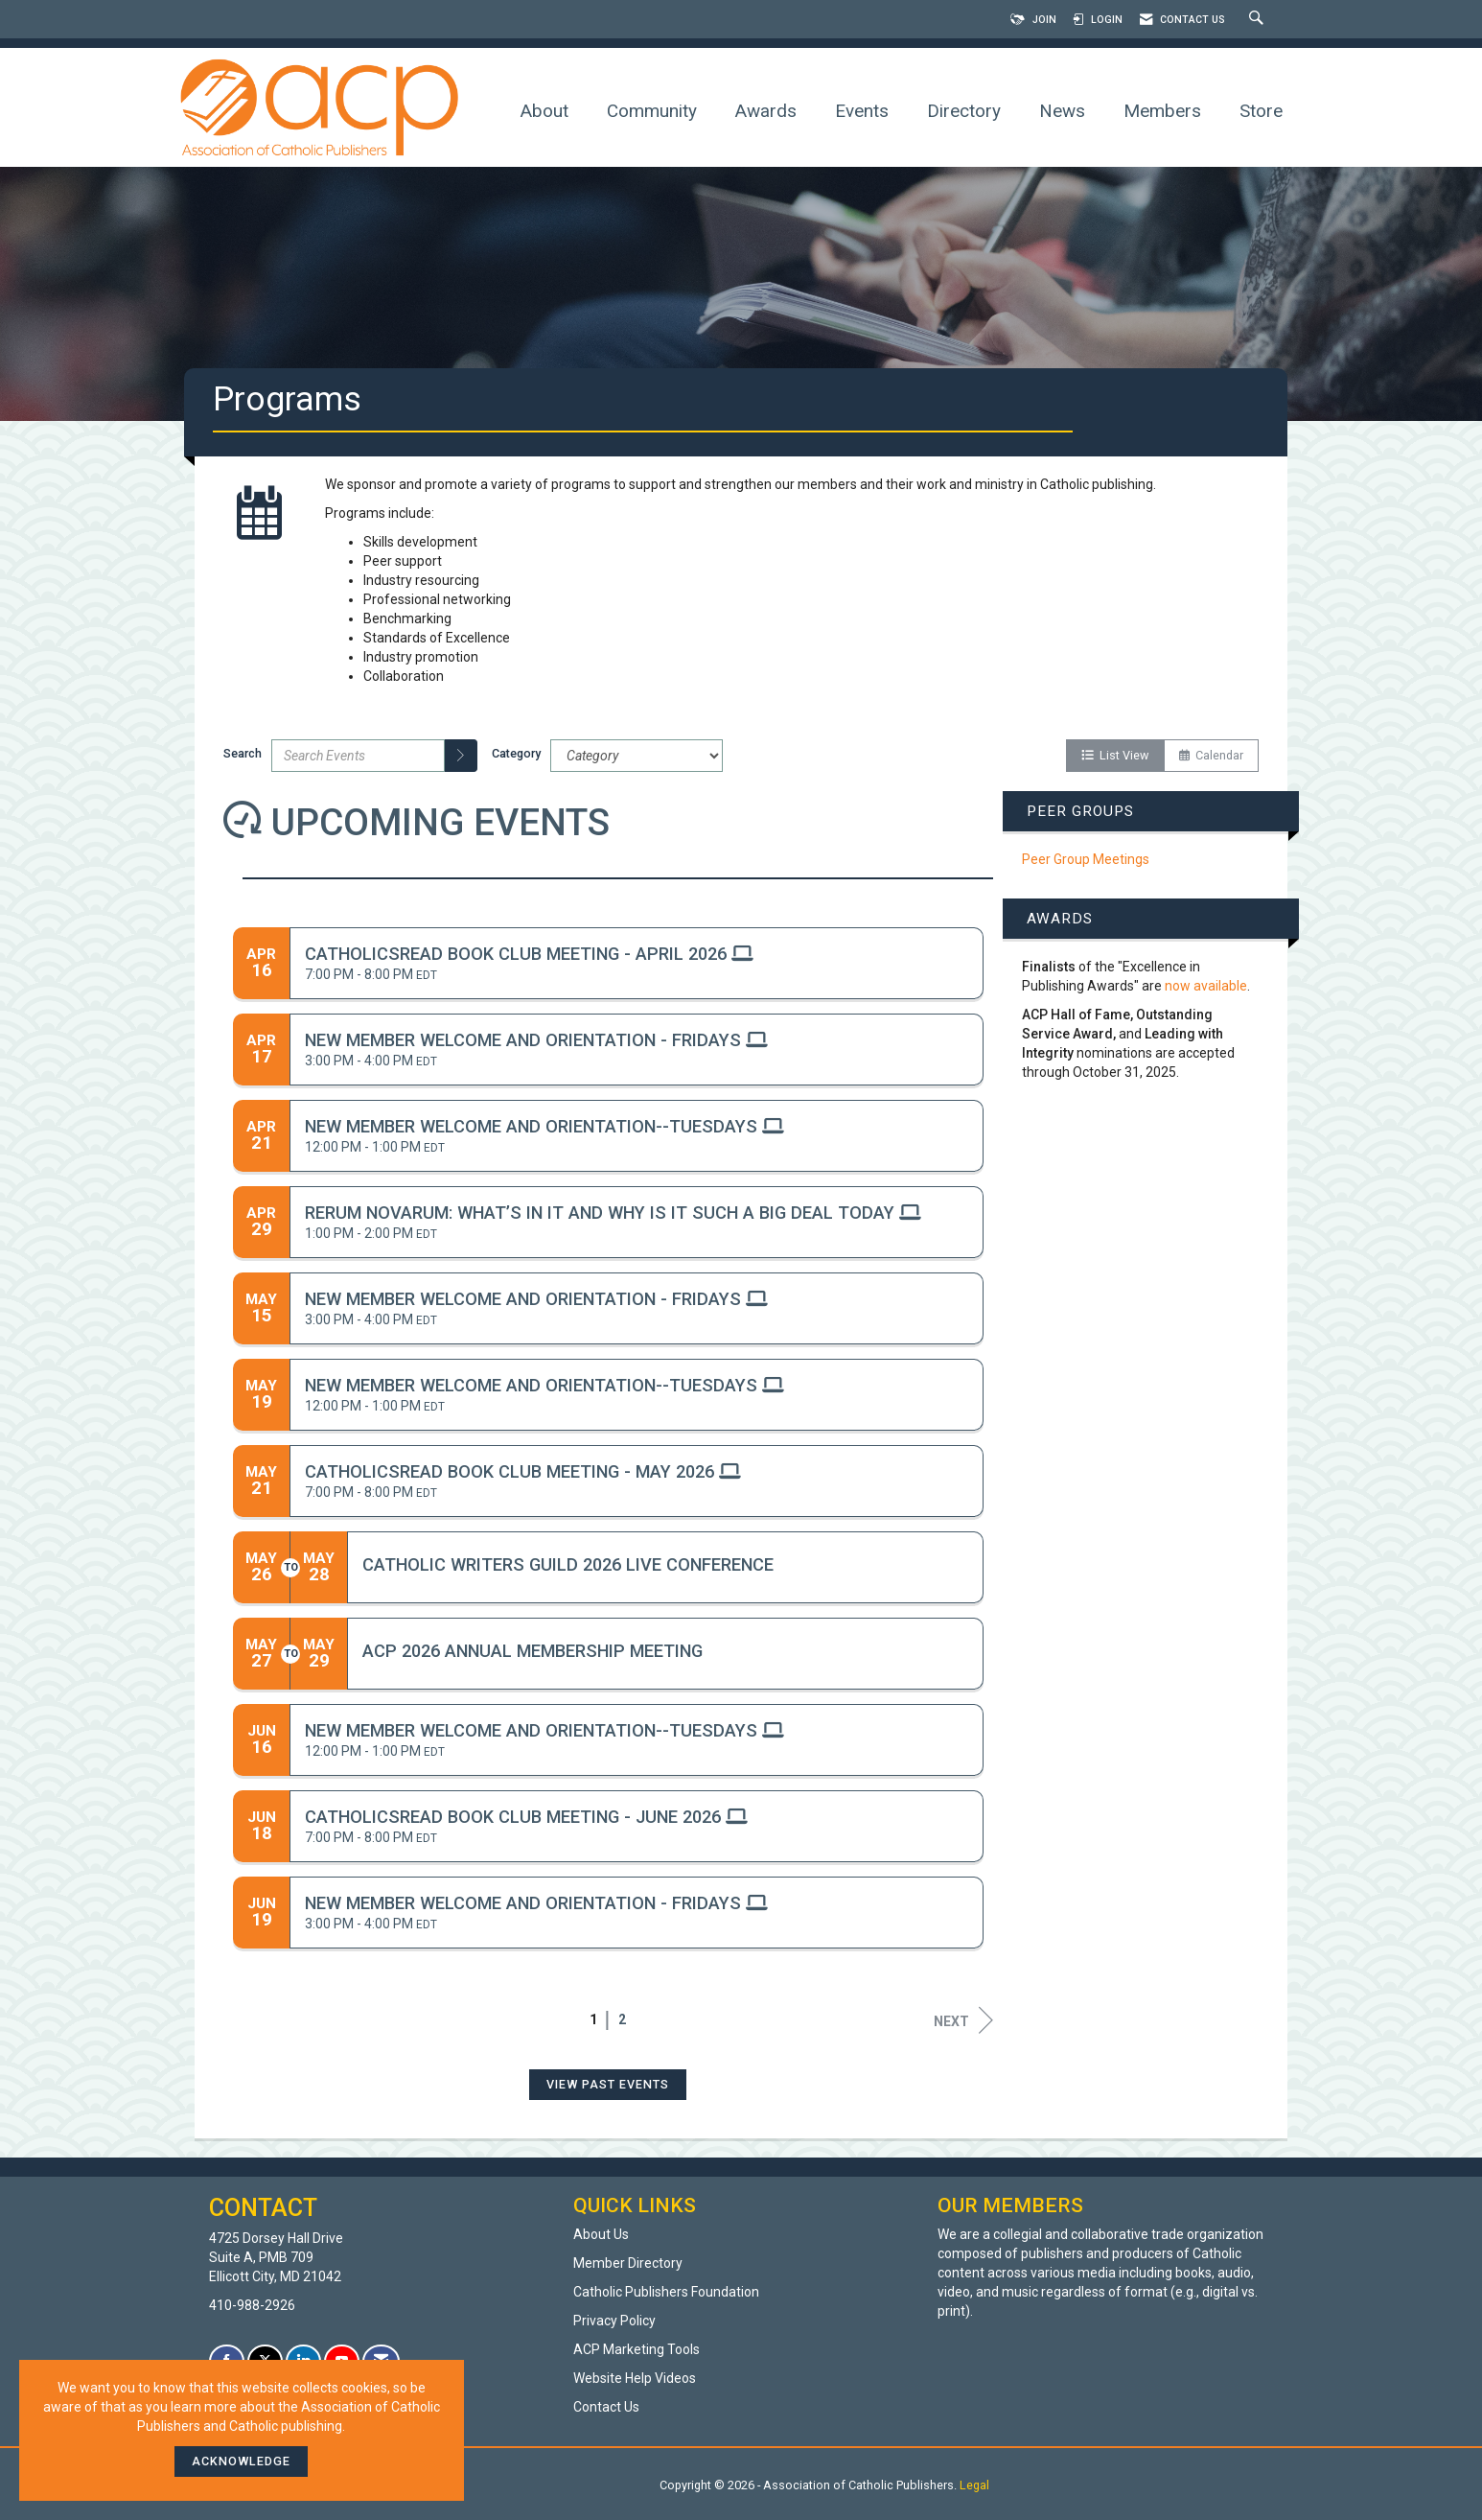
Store (1261, 111)
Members (1162, 111)
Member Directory (628, 2263)
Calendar (1211, 755)
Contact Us (606, 2407)
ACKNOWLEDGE (241, 2461)
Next (963, 2020)
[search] (461, 755)
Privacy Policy (614, 2320)
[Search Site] (1258, 19)
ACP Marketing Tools (636, 2349)
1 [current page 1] (593, 2019)
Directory (964, 111)
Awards (766, 111)
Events (862, 111)
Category (516, 753)
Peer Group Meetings (1085, 859)
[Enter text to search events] (358, 755)
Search (242, 753)
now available (1206, 985)
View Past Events (607, 2084)
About (544, 111)
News (1062, 111)
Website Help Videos (634, 2378)
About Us (601, 2234)
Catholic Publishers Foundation (666, 2291)
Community (652, 111)
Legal (974, 2485)
